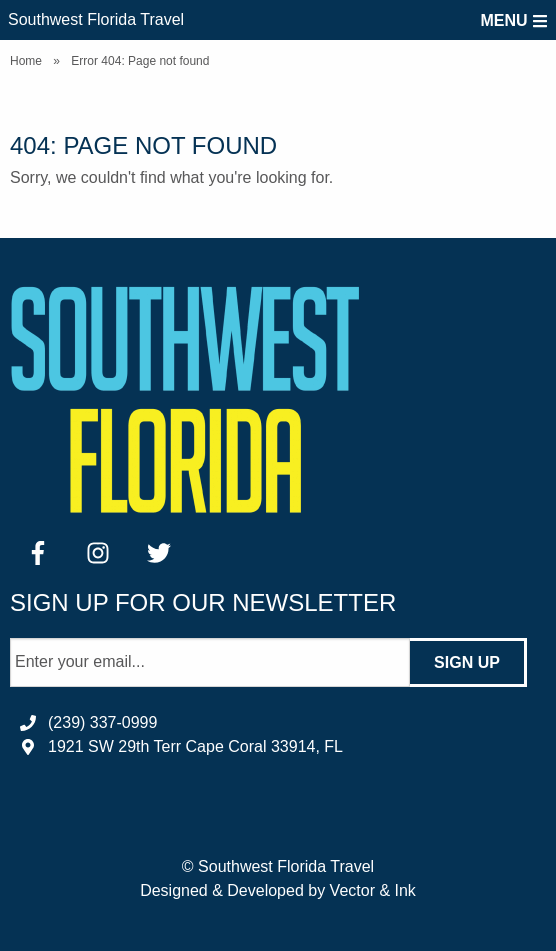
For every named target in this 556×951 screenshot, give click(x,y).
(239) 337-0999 (102, 722)
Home (26, 61)
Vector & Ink (373, 890)
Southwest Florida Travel (96, 19)
